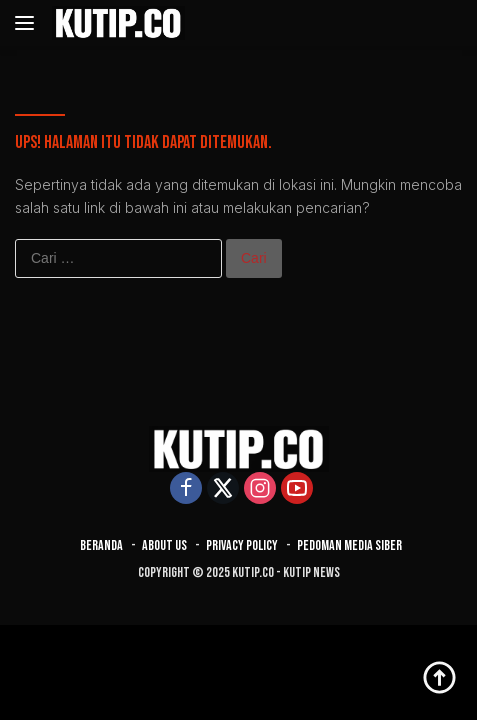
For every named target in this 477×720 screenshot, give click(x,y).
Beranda (101, 545)
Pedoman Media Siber (349, 545)
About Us (164, 545)
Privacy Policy (242, 545)
